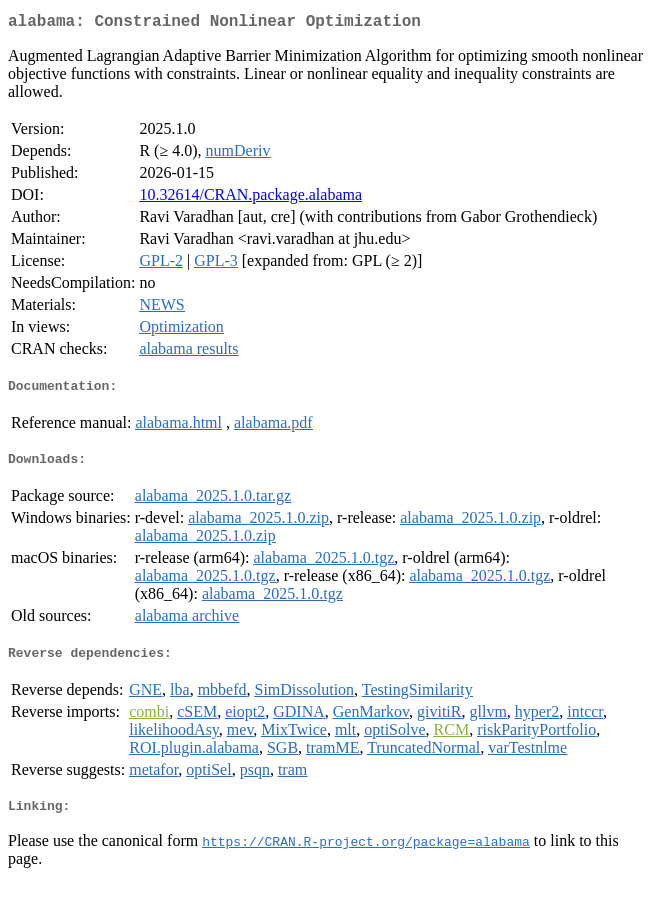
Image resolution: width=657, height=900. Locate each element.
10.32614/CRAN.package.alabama (250, 198)
